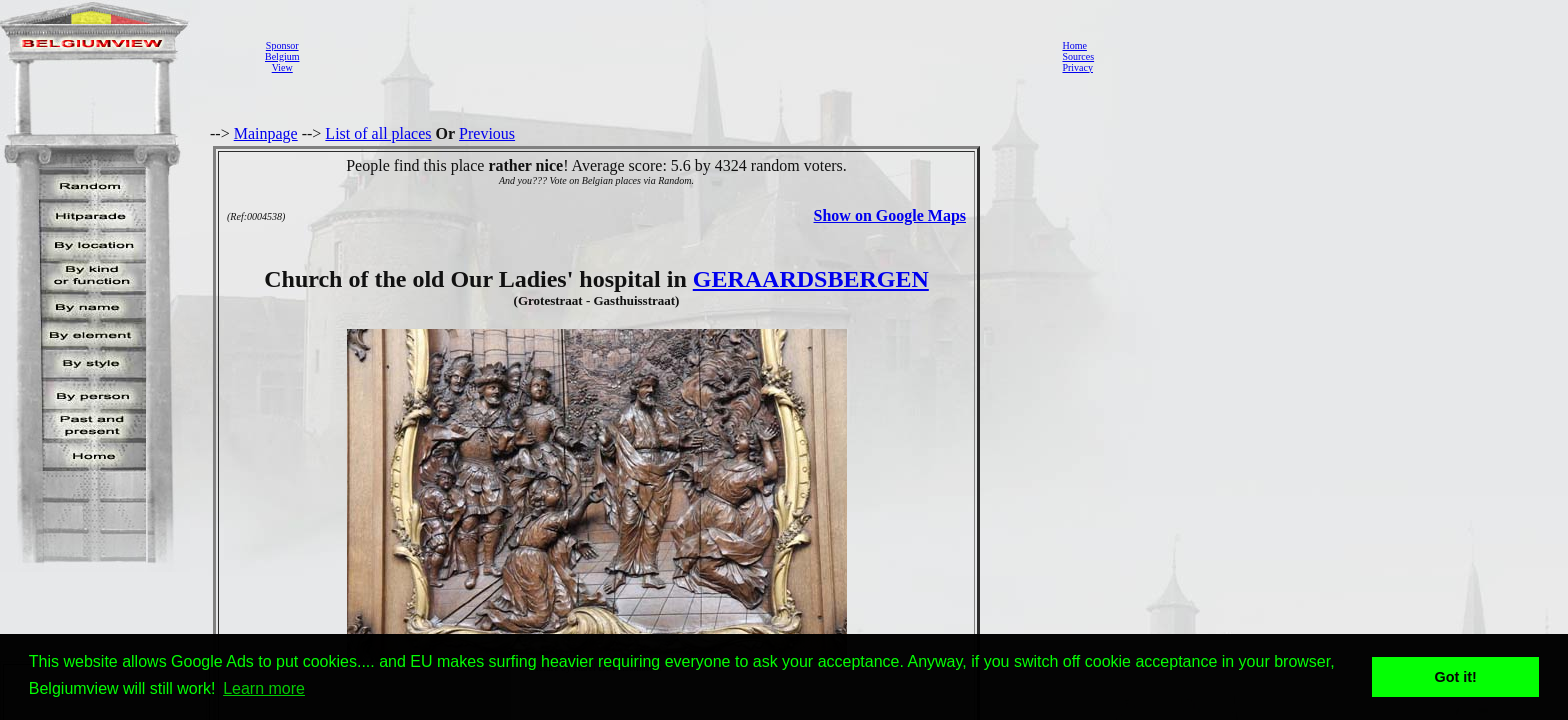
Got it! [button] (1456, 677)
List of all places (378, 133)
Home (1074, 45)
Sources (1078, 56)
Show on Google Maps (890, 215)
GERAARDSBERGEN (811, 279)
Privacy (1077, 67)
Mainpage (266, 133)
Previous (487, 133)
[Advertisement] (675, 56)
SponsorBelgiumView (282, 56)
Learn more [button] (264, 688)
